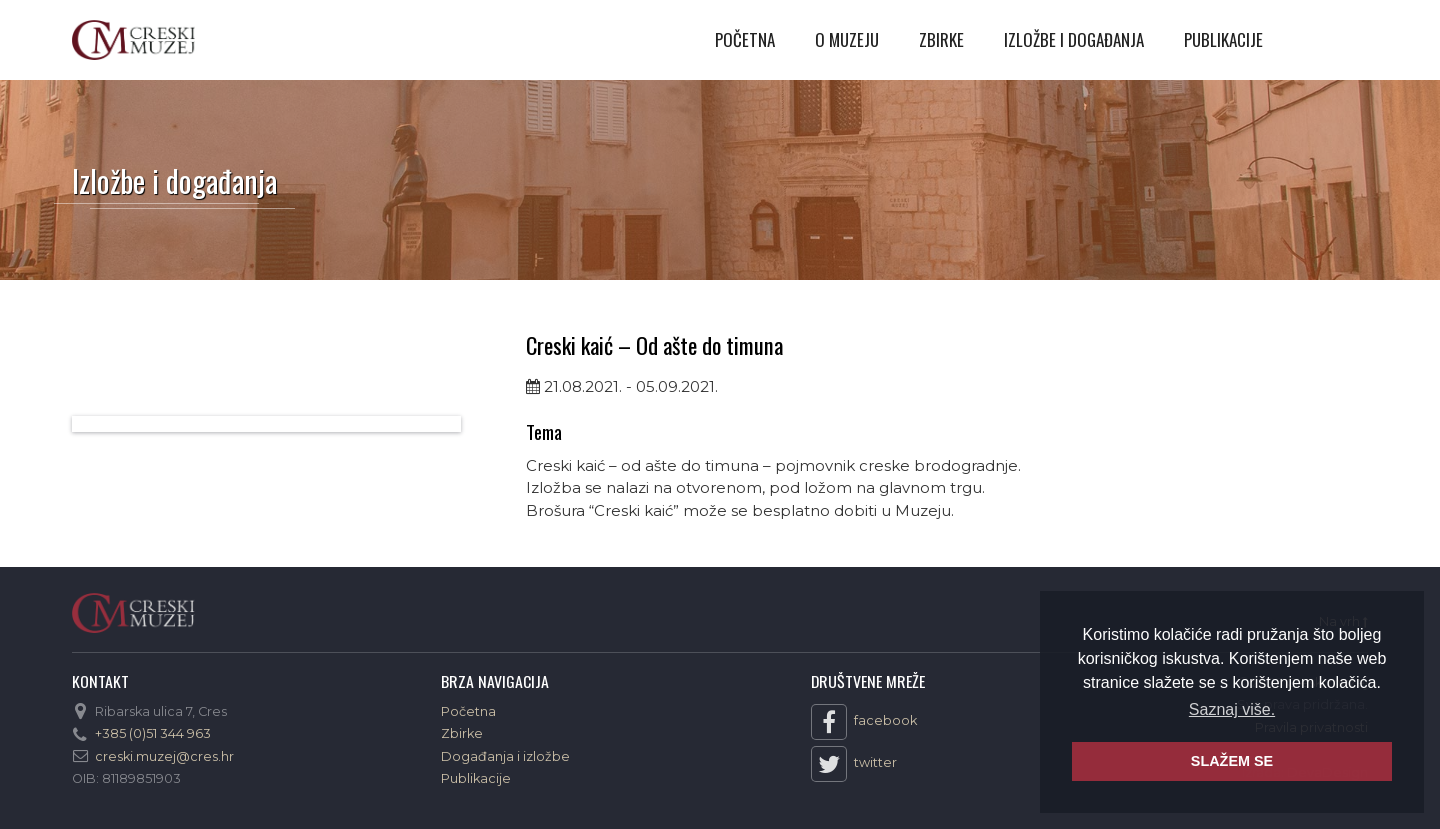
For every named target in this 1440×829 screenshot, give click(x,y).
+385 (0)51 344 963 (153, 733)
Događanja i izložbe (505, 756)
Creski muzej (133, 40)
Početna (745, 39)
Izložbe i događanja (1074, 39)
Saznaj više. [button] (1232, 709)
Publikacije (1223, 39)
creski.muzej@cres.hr (164, 756)
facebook (864, 722)
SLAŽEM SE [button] (1232, 761)
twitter (854, 764)
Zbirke (941, 39)
